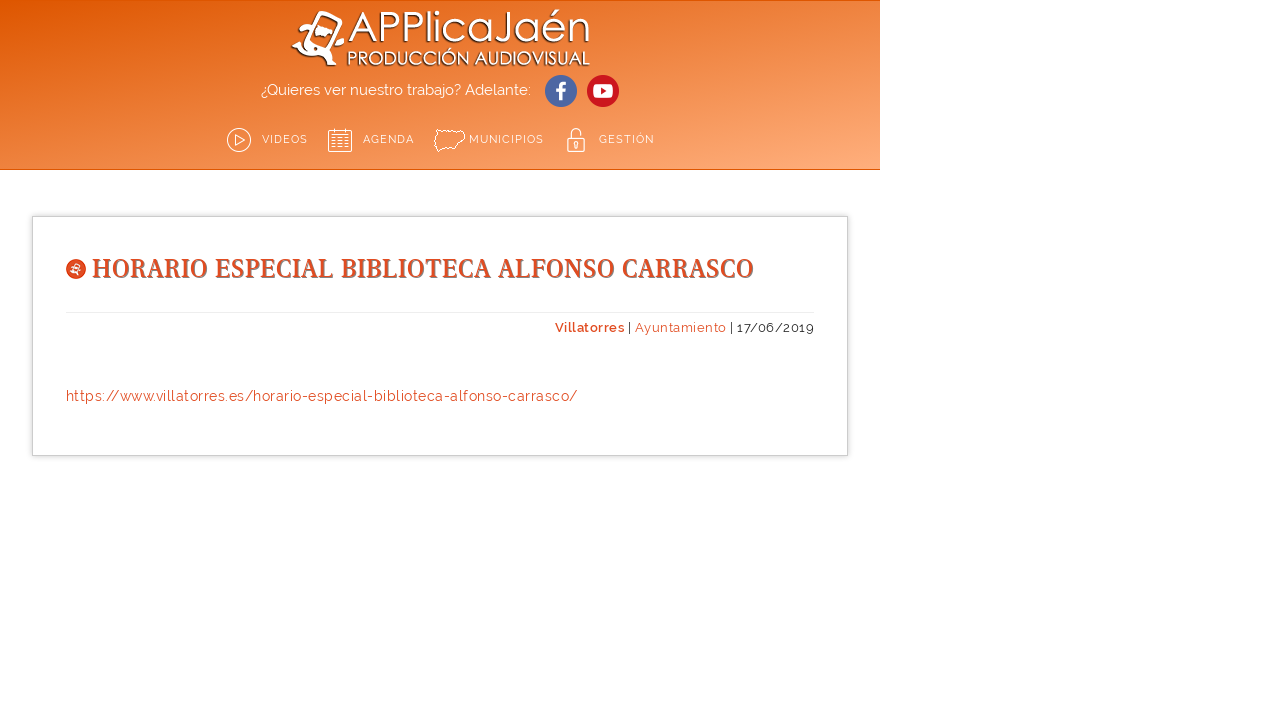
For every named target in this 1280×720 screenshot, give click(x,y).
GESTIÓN (626, 139)
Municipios (506, 139)
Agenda (388, 139)
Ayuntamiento (681, 327)
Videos (285, 139)
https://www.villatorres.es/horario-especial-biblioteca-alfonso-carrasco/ (322, 396)
